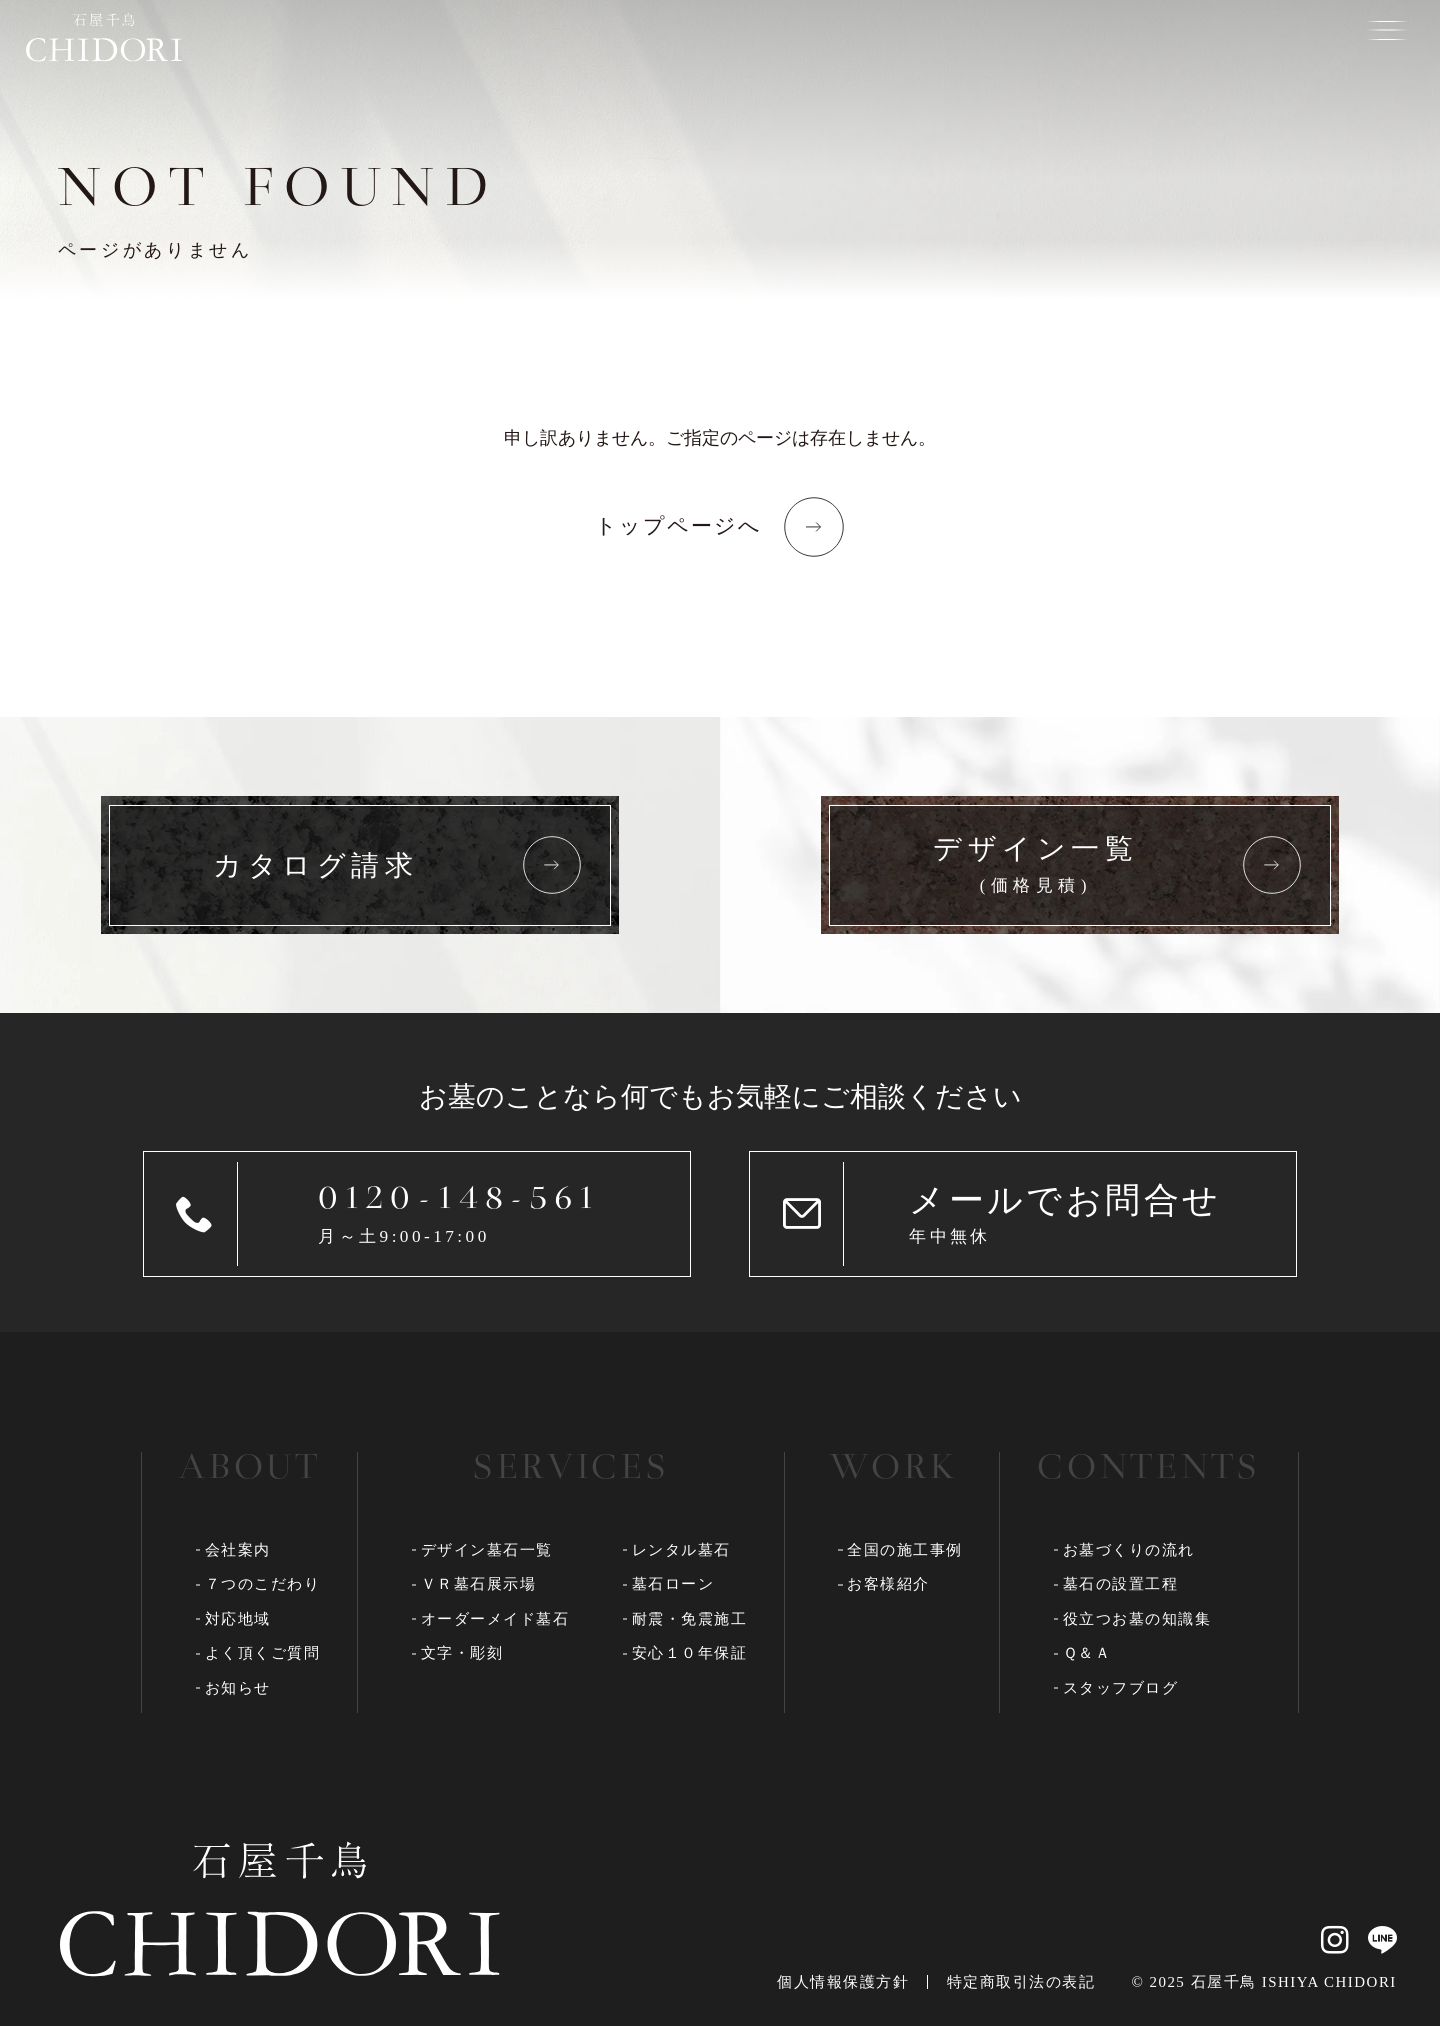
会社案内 (238, 1550)
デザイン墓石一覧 (487, 1550)
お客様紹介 (888, 1584)
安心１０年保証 (690, 1653)
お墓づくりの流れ (1129, 1550)
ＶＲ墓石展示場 (479, 1584)
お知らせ (238, 1688)
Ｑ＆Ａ (1087, 1653)
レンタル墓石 (681, 1550)
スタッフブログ (1121, 1688)
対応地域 (238, 1619)
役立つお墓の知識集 (1137, 1619)
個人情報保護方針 (843, 1982)
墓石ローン (673, 1584)
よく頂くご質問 (263, 1653)
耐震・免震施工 (690, 1619)
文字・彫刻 (462, 1653)
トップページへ (679, 526)
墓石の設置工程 (1121, 1584)
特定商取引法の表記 (1021, 1982)
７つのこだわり (263, 1584)
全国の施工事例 (905, 1550)
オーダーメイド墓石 (495, 1619)
